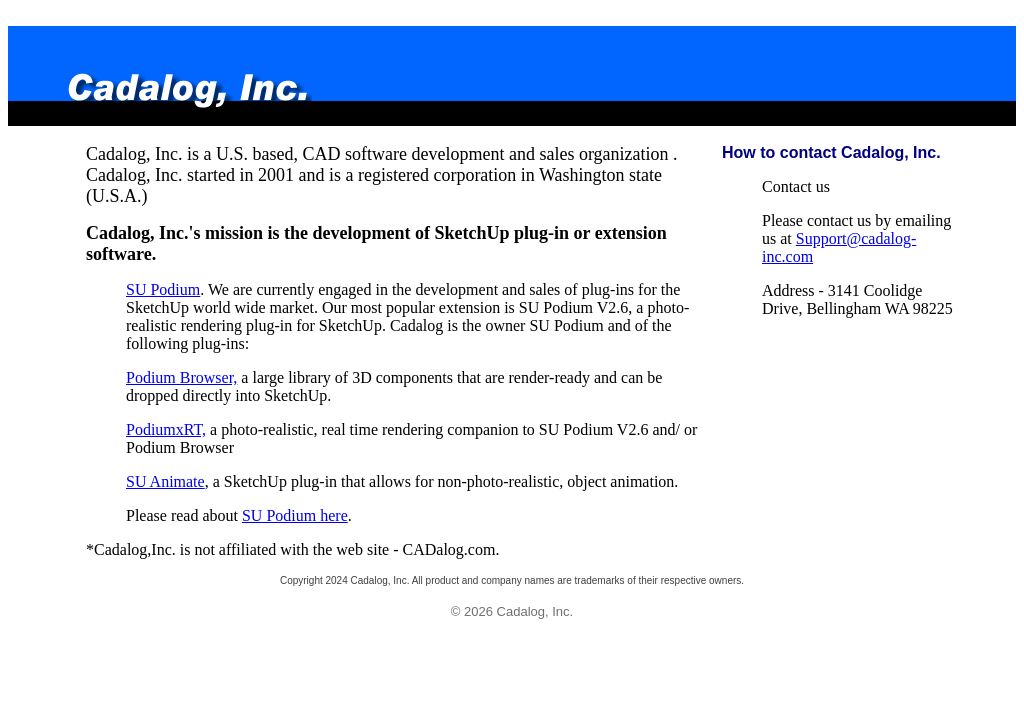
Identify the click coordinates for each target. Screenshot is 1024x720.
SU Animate (165, 481)
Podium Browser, (181, 377)
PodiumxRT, (166, 429)
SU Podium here (295, 515)
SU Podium (163, 289)
